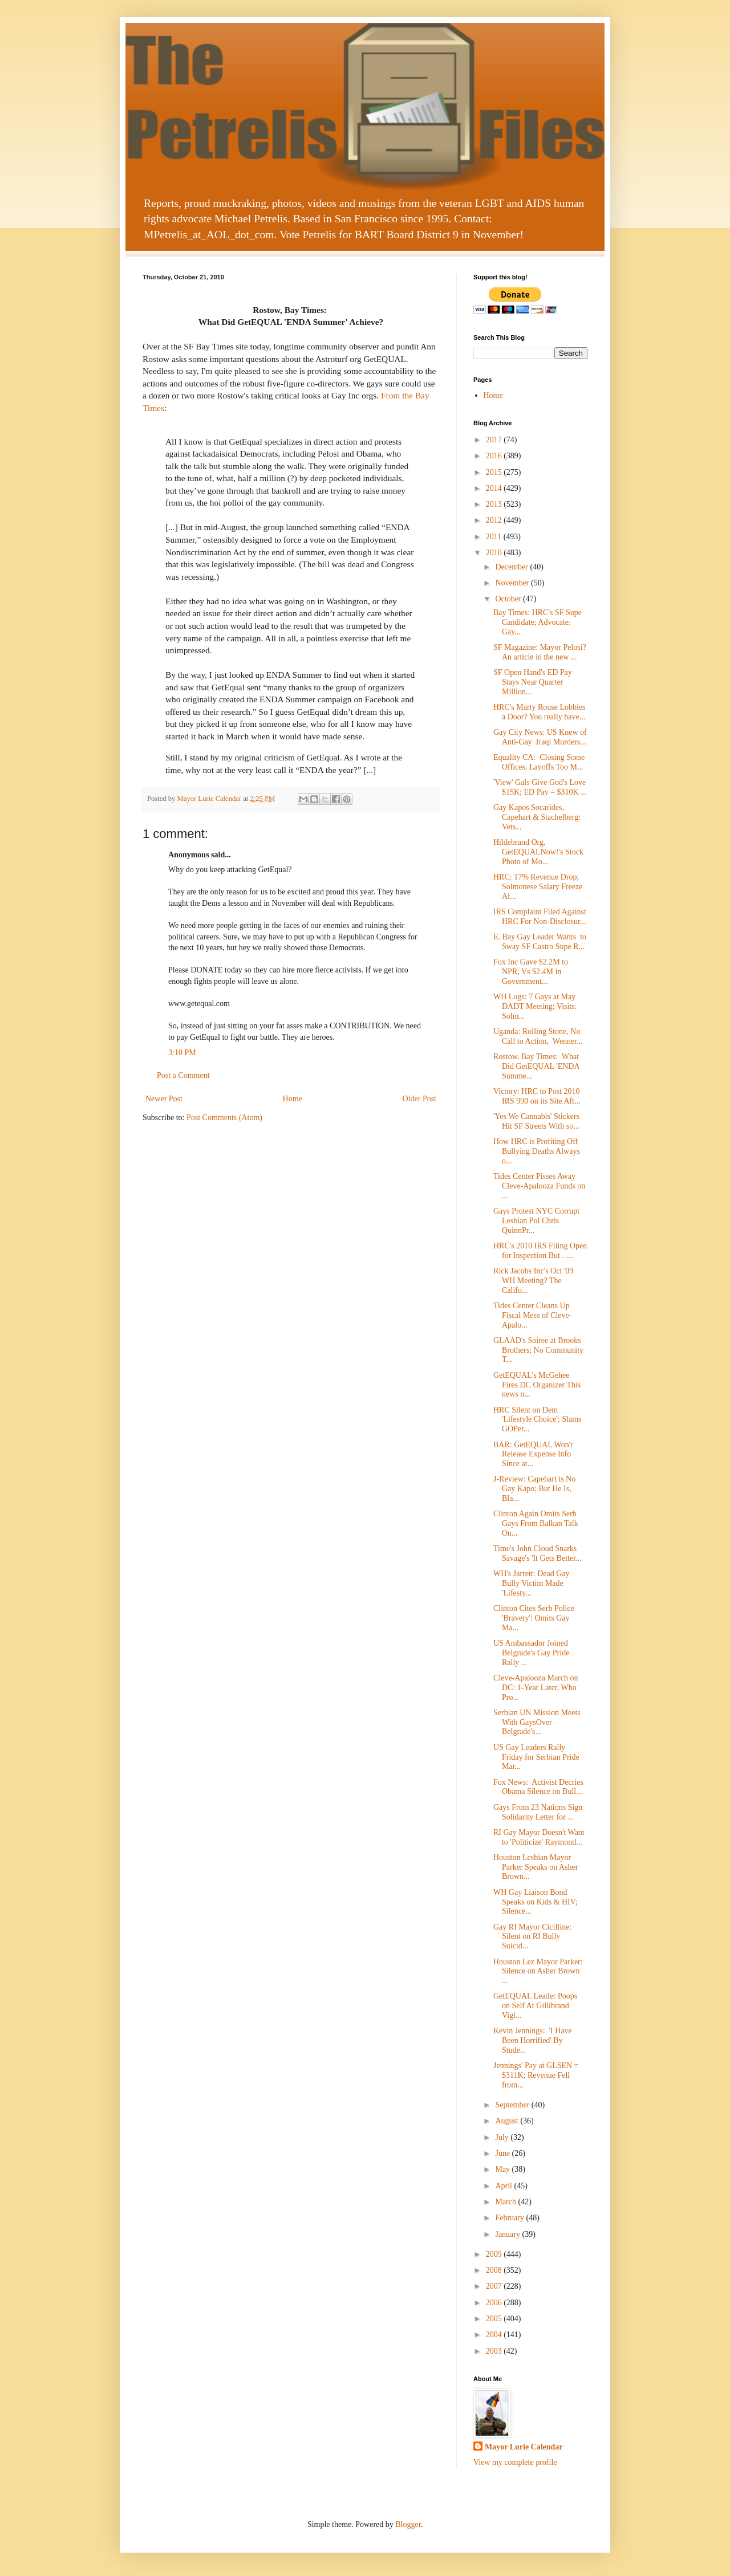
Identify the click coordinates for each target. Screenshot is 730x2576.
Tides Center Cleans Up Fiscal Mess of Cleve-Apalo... (532, 1315)
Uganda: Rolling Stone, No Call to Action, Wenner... (538, 1036)
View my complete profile (515, 2462)
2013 (495, 504)
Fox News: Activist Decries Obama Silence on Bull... (538, 1787)
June (503, 2153)
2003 (495, 2351)
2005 (495, 2318)
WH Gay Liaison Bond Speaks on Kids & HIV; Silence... (535, 1902)
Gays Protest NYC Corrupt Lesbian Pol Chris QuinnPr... (536, 1221)
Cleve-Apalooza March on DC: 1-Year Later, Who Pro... (535, 1688)
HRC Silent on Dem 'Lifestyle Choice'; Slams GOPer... (537, 1420)
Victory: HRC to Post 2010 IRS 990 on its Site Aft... (537, 1096)
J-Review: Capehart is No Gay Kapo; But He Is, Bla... (534, 1489)
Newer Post (163, 1098)
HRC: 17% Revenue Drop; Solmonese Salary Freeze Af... (538, 887)
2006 (495, 2302)
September (513, 2105)
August (507, 2121)
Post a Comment (183, 1075)
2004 (495, 2334)
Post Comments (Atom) (224, 1117)
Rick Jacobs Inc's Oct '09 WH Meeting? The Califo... (533, 1281)
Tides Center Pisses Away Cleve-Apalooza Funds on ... (539, 1186)
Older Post (420, 1098)
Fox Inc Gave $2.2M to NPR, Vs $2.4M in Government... (530, 972)
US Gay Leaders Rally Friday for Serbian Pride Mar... (536, 1757)
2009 (495, 2254)
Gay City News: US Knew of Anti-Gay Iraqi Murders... (540, 737)
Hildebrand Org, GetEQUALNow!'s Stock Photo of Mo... (538, 852)
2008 (495, 2270)
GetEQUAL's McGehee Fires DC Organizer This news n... (537, 1385)
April (504, 2186)
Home (292, 1098)
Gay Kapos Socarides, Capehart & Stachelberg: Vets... (537, 817)
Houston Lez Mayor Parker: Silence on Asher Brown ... (538, 1971)
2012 (495, 520)
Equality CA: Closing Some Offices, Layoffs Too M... (539, 762)
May (503, 2169)
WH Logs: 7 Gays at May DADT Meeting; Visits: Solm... (535, 1006)
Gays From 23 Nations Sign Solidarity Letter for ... (539, 1812)
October (509, 599)
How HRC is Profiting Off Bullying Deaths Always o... (536, 1151)
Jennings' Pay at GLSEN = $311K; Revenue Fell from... (536, 2075)
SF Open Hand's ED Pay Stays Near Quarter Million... (533, 682)
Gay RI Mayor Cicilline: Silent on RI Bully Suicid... (532, 1937)
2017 (495, 440)
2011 (495, 536)
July (502, 2137)
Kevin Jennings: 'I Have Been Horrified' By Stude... (532, 2040)
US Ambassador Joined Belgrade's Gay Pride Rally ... (531, 1653)
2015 (495, 472)
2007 (495, 2286)
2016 (495, 455)
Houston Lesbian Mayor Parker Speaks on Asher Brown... (535, 1867)
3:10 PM (182, 1052)
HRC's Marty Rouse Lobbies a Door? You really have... (539, 712)
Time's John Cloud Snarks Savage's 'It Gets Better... (537, 1553)
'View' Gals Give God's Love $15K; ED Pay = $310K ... (540, 787)
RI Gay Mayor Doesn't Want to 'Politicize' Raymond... (539, 1837)
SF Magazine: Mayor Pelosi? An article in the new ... (539, 652)
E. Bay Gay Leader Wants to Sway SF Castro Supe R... (539, 942)
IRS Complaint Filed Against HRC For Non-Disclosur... (539, 916)
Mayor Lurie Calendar (524, 2447)
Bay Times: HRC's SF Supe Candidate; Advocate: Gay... (537, 622)
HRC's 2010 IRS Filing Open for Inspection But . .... (540, 1251)
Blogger (407, 2524)
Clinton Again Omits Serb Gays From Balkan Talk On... (535, 1523)
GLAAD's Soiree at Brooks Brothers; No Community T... (538, 1350)
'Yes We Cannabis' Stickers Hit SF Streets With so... (536, 1121)
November (513, 583)
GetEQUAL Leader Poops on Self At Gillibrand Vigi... (536, 2006)
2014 (495, 488)
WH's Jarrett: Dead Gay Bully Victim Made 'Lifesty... (531, 1583)
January (508, 2234)
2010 (495, 552)
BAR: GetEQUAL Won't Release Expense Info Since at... (533, 1454)
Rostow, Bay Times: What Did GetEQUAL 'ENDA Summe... (536, 1066)
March (506, 2201)
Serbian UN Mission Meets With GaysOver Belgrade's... (537, 1722)
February (510, 2217)
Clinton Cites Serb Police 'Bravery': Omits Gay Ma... (533, 1618)
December (512, 567)
